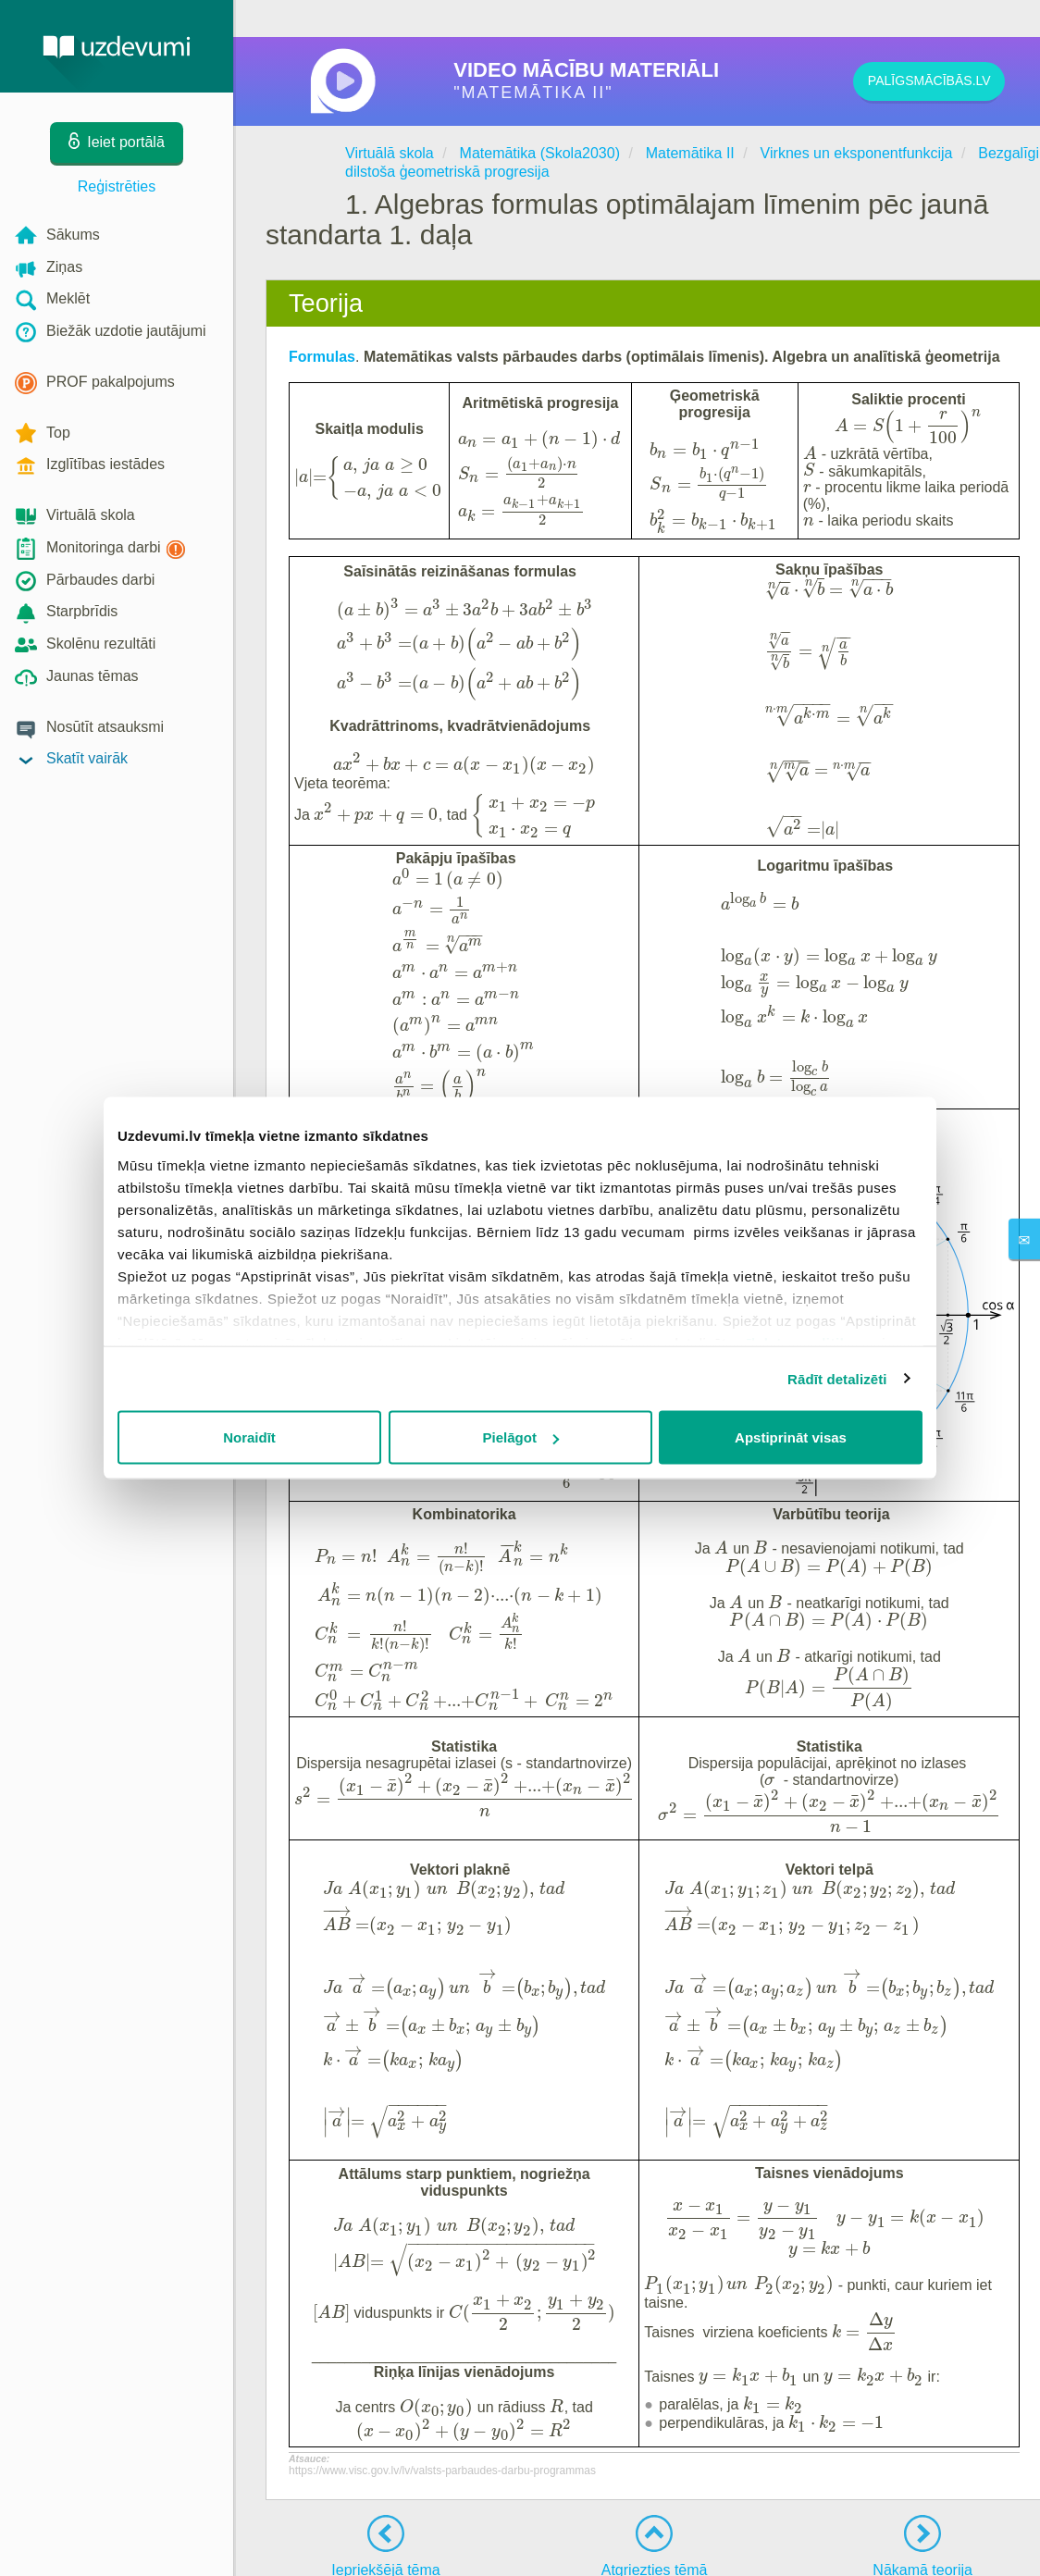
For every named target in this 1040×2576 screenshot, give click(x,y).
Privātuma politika (760, 2548)
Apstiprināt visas (791, 1437)
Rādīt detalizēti (836, 1378)
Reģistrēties (116, 186)
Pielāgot (521, 1437)
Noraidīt (249, 1437)
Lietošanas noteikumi (650, 2548)
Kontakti (563, 2548)
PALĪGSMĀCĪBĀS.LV (925, 81)
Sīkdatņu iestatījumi (866, 2548)
